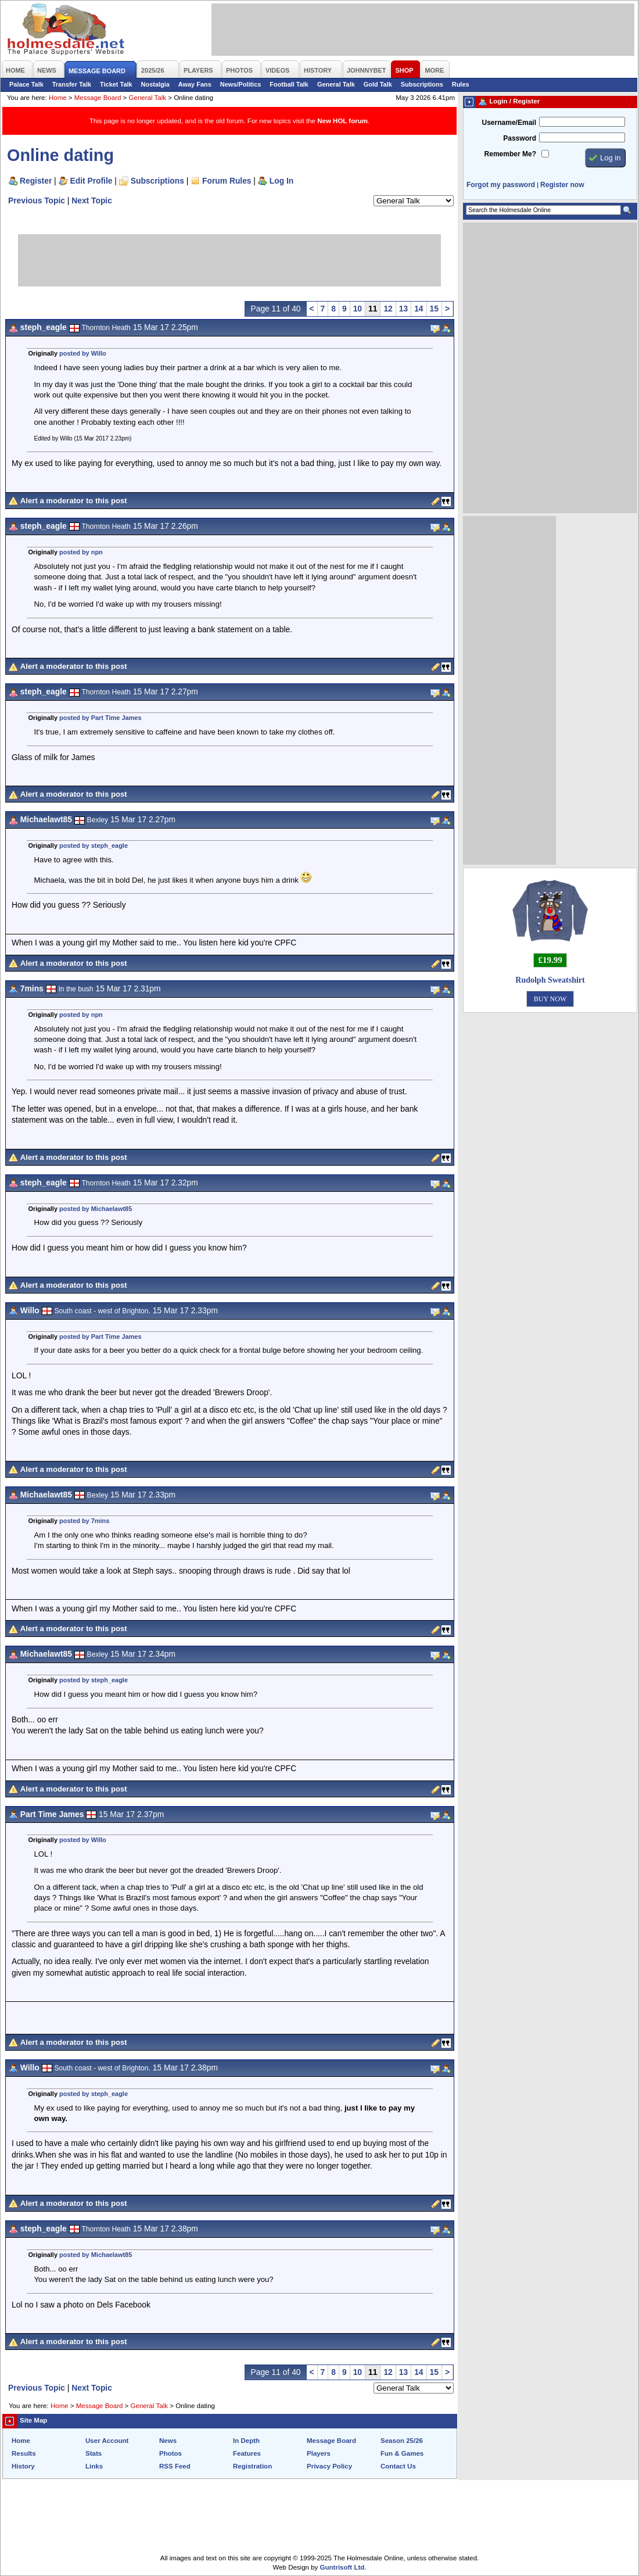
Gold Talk (378, 84)
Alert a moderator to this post (73, 500)
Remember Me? (510, 154)
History (23, 2466)
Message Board (97, 97)
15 (434, 308)
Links (94, 2466)
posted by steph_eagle (93, 845)
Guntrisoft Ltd (342, 2567)
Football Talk (289, 84)
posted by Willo (82, 353)
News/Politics (240, 84)
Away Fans (194, 84)
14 (418, 308)
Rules (460, 84)
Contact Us (398, 2466)
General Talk (336, 84)
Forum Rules (226, 180)
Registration (252, 2466)
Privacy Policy (329, 2466)
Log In (281, 180)
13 (403, 308)
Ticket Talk (116, 84)
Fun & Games (401, 2453)
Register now (562, 185)
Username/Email (509, 123)
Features (247, 2453)
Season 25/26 (401, 2440)
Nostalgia (155, 84)
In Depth (246, 2440)
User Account (106, 2440)
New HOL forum (342, 120)
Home (58, 97)
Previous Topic (36, 200)
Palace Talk (26, 84)
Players (319, 2453)
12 (387, 308)
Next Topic (91, 200)
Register (36, 180)
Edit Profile (91, 180)
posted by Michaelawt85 (95, 1208)
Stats (93, 2453)
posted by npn (81, 552)
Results (24, 2453)
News (168, 2440)
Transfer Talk (71, 84)
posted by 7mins (84, 1520)
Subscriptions (422, 84)
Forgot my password (500, 185)
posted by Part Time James (100, 717)
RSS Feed (175, 2466)
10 (357, 308)
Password (519, 138)
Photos (170, 2453)
